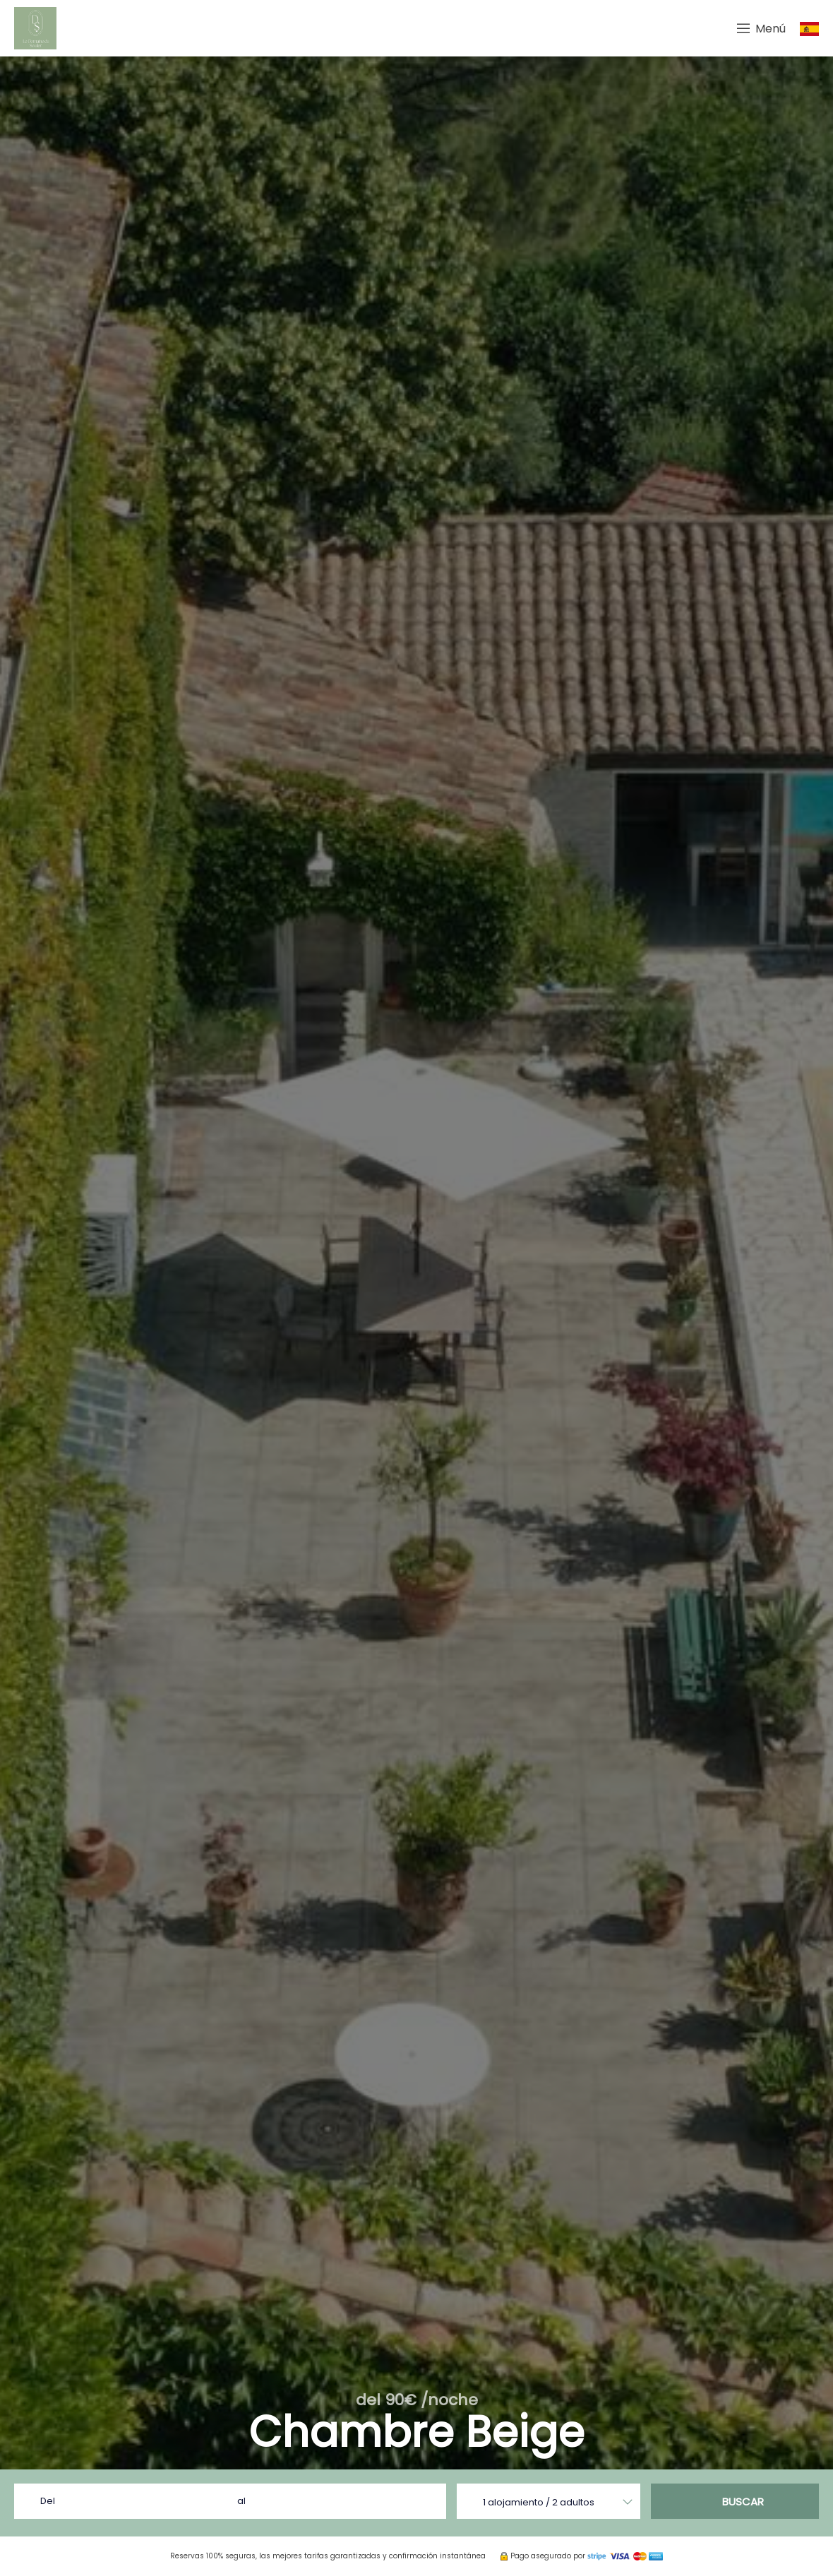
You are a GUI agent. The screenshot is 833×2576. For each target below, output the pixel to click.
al (241, 2501)
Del (47, 2501)
